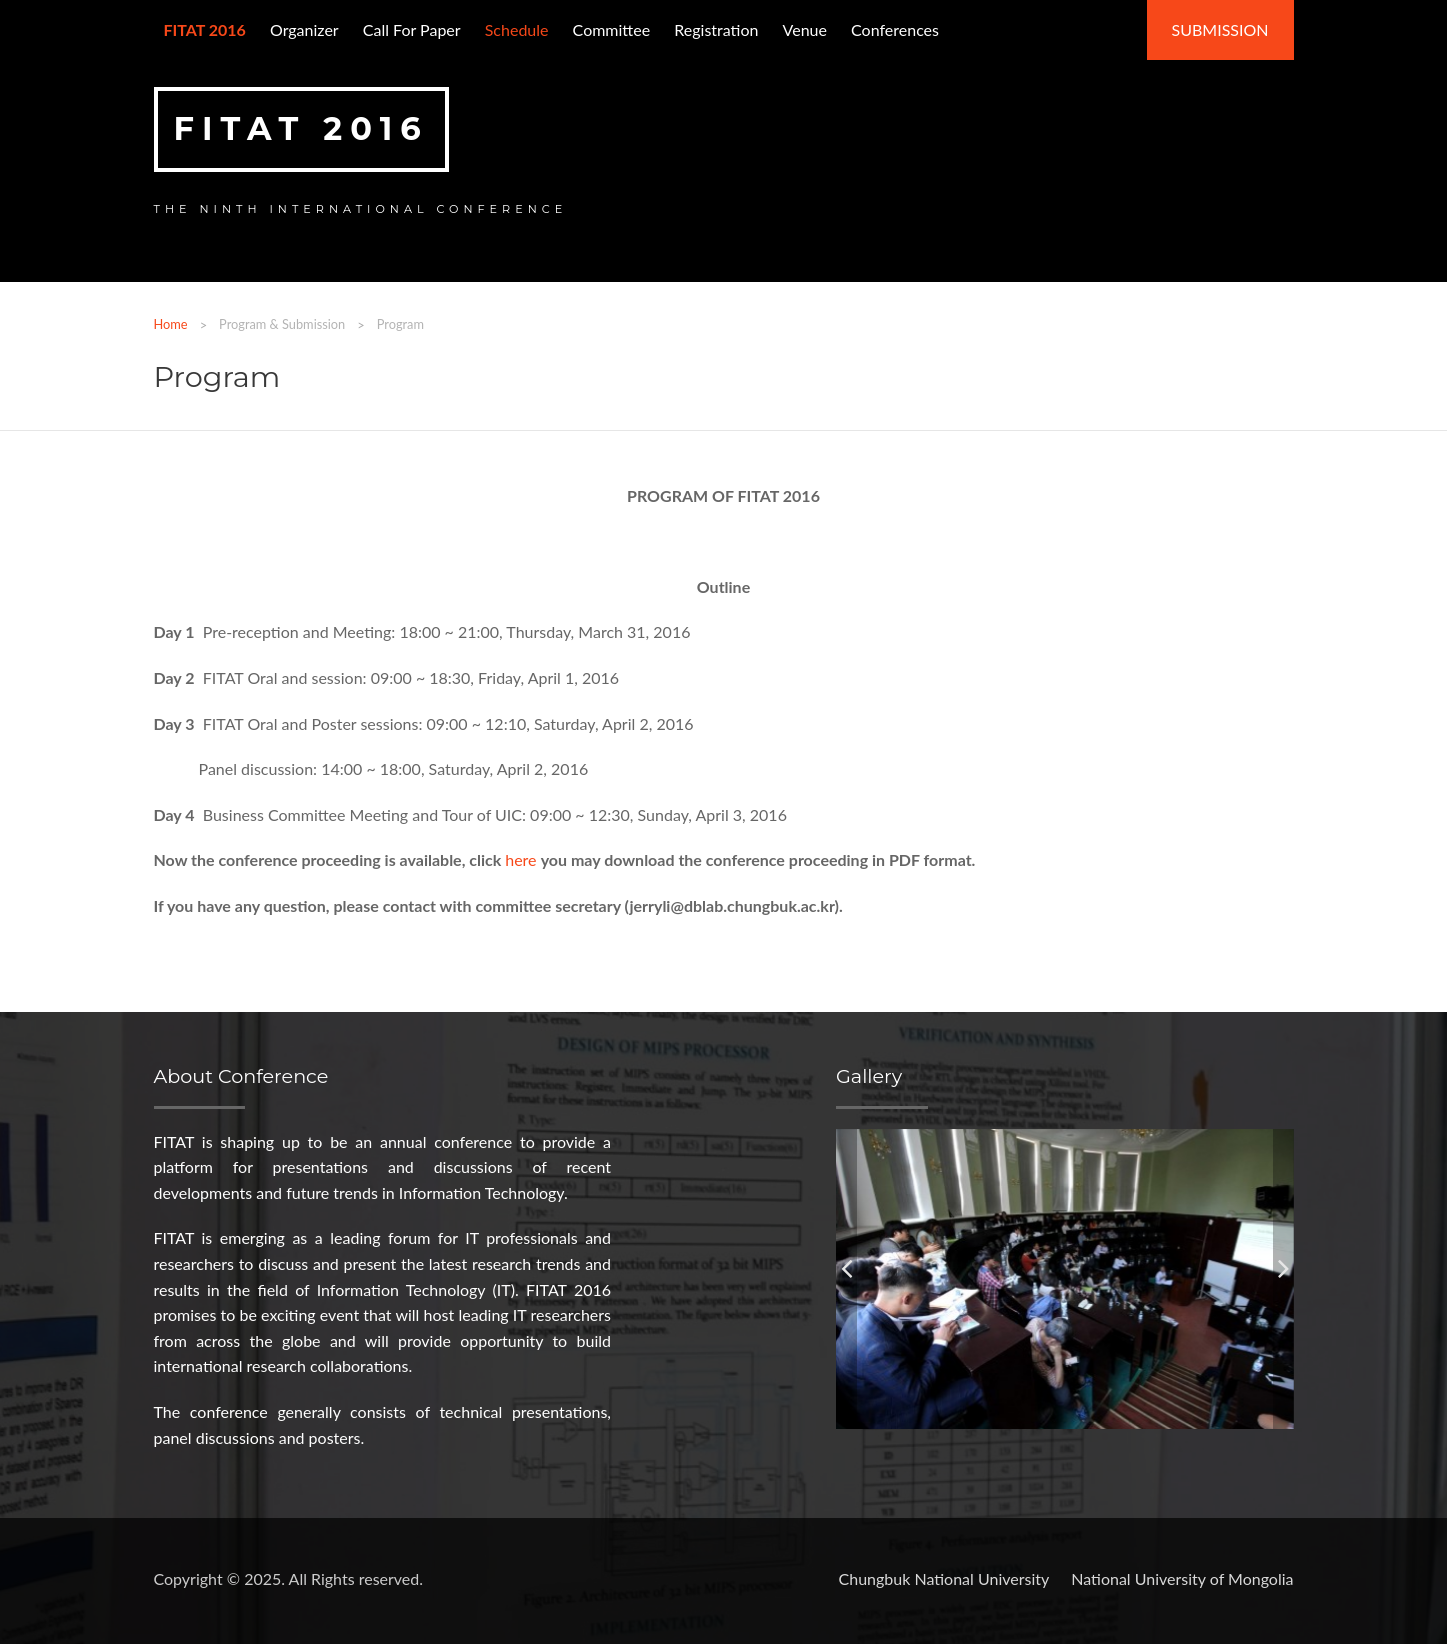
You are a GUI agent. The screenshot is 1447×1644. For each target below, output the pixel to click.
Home (171, 324)
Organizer (304, 29)
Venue (805, 29)
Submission (1220, 29)
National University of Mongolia (1182, 1578)
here (522, 859)
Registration (716, 29)
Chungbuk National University (944, 1578)
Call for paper (412, 29)
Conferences (895, 29)
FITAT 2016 (301, 128)
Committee (612, 29)
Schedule (517, 29)
